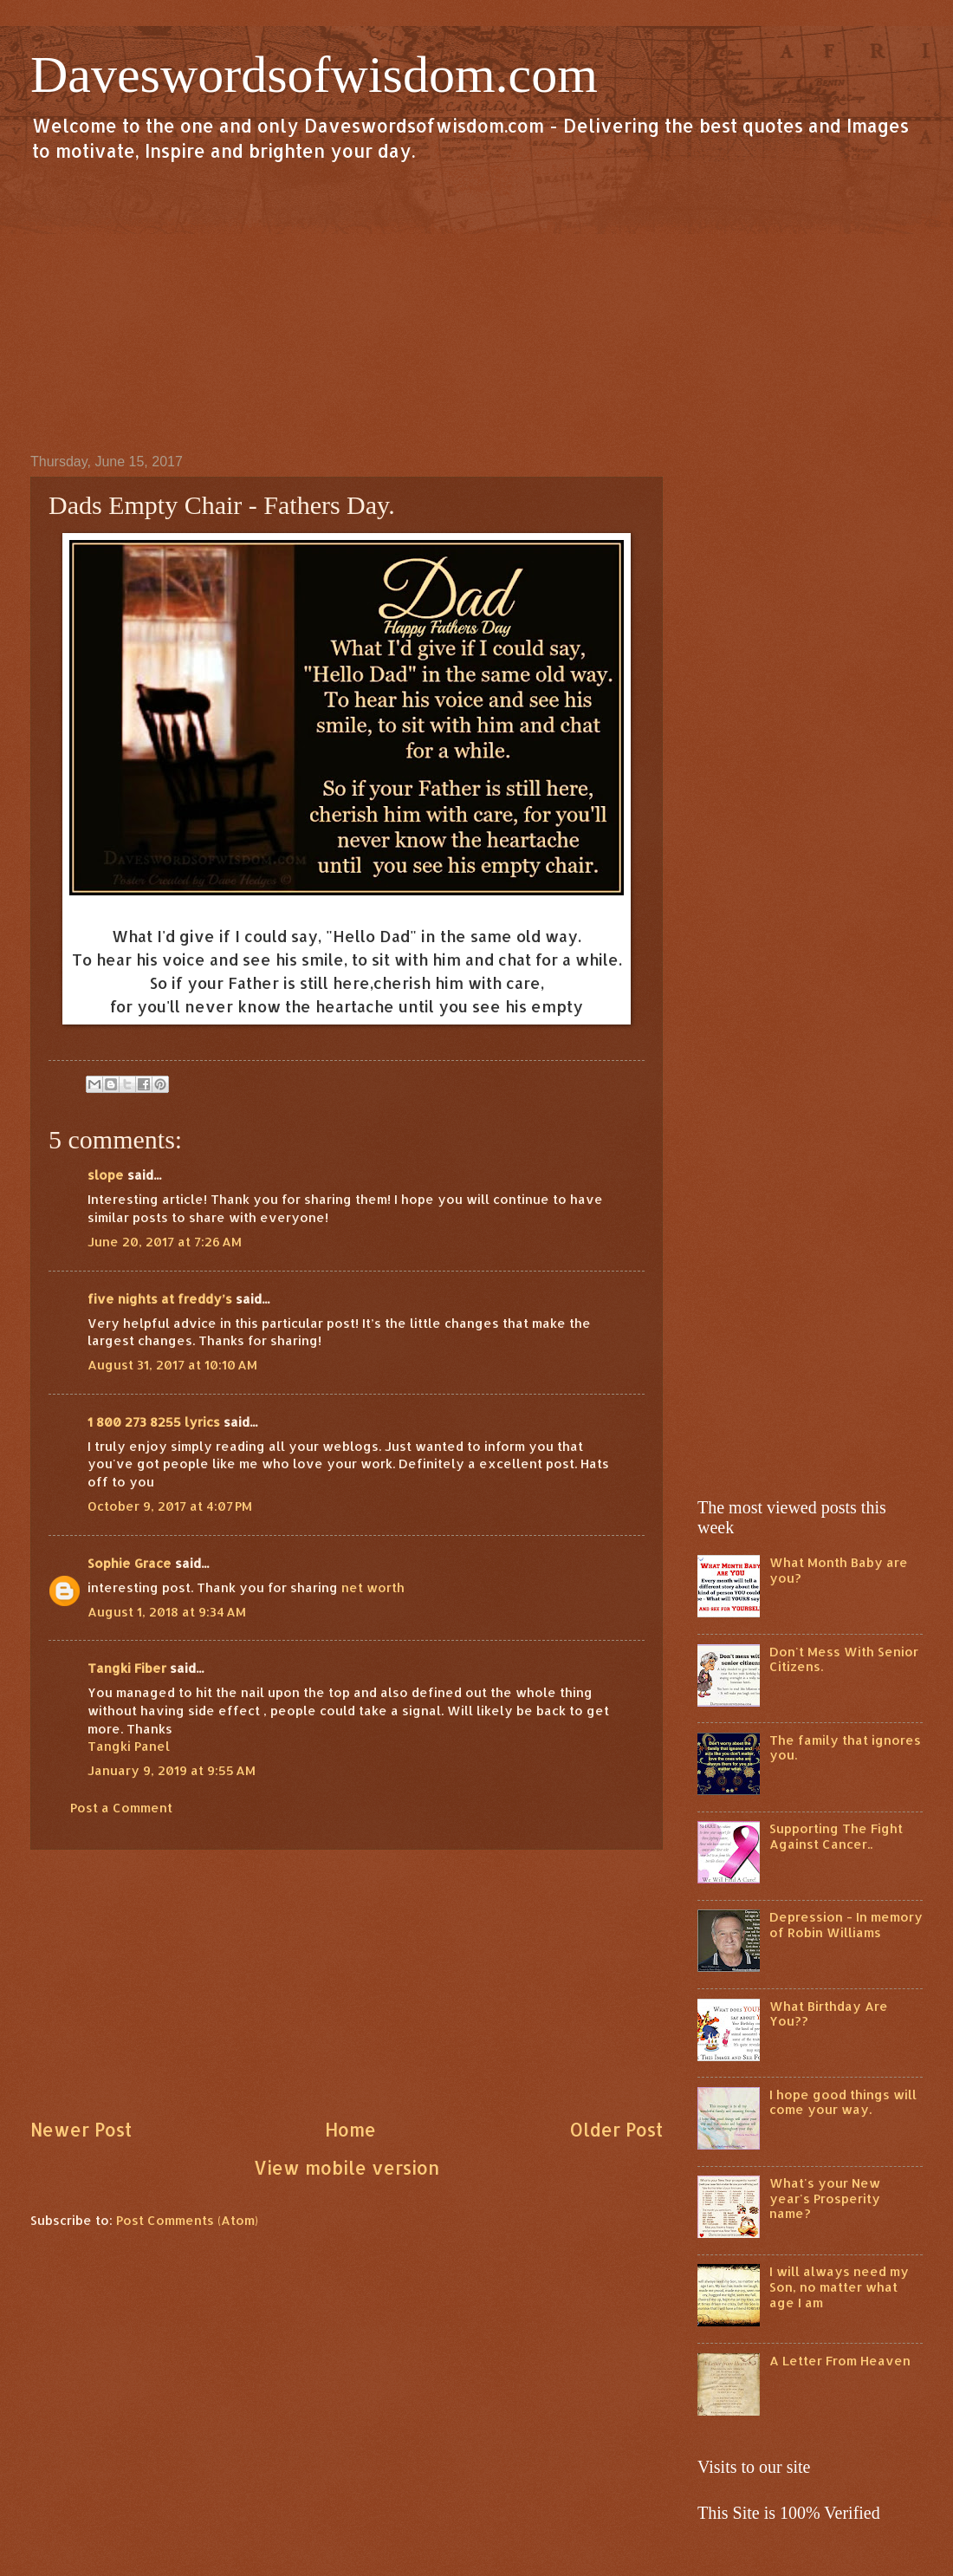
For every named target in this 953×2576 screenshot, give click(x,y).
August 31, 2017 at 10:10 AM (172, 1364)
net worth (373, 1587)
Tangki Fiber (127, 1668)
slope (106, 1175)
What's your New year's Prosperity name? (824, 2198)
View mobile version (346, 2167)
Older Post (616, 2129)
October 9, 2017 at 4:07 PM (170, 1506)
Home (350, 2129)
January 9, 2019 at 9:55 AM (172, 1770)
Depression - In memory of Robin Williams (846, 1925)
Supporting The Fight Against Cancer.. (836, 1836)
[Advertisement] (476, 306)
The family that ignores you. (845, 1748)
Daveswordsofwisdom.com (314, 74)
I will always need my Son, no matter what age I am (839, 2286)
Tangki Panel (129, 1746)
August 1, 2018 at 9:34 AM (167, 1611)
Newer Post (81, 2129)
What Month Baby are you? (838, 1570)
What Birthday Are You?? (828, 2014)
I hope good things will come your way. (843, 2102)
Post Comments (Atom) (187, 2220)
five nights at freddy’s (160, 1299)
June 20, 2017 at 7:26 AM (165, 1241)
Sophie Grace (130, 1563)
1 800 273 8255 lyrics (154, 1422)
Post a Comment (121, 1807)
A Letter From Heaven (840, 2360)
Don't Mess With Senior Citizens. (843, 1659)
